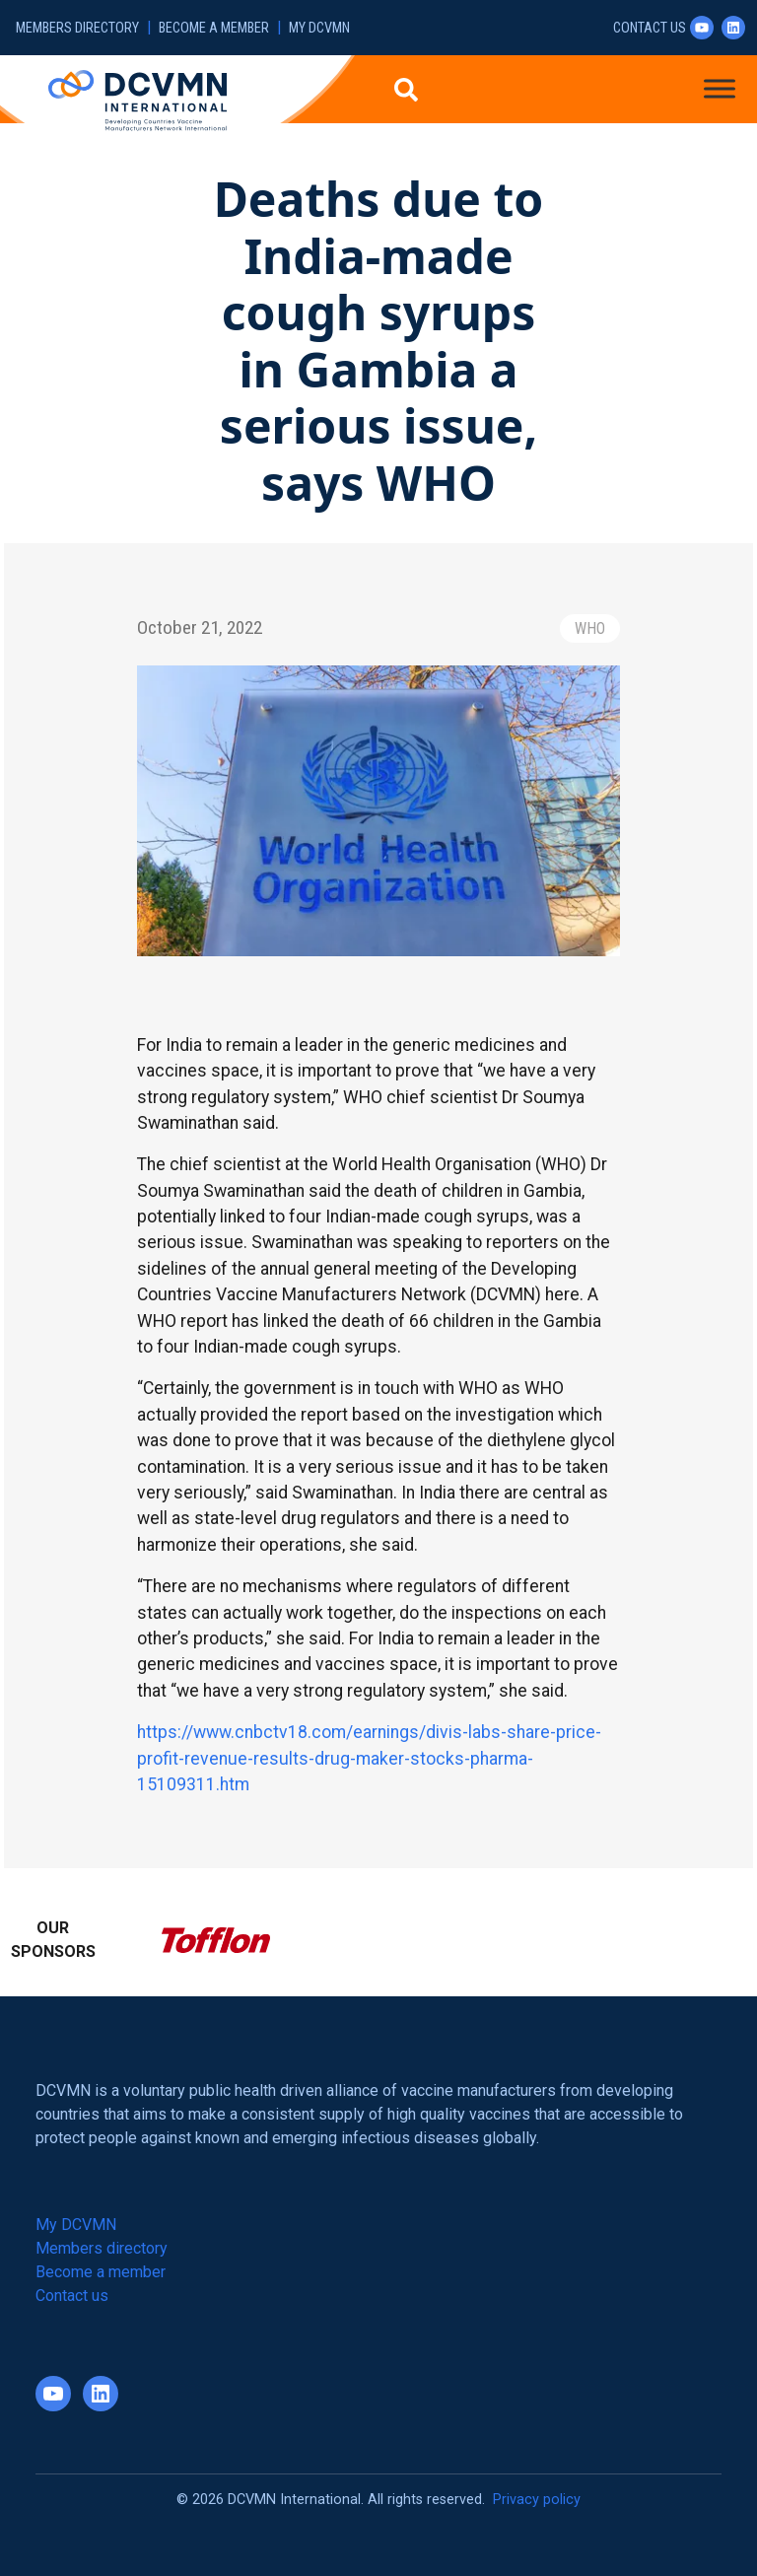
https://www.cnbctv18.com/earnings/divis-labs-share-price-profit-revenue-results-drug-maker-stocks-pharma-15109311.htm (369, 1758)
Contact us (649, 28)
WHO (590, 628)
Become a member (214, 28)
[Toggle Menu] (719, 88)
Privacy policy (537, 2499)
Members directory (77, 28)
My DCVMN (319, 28)
